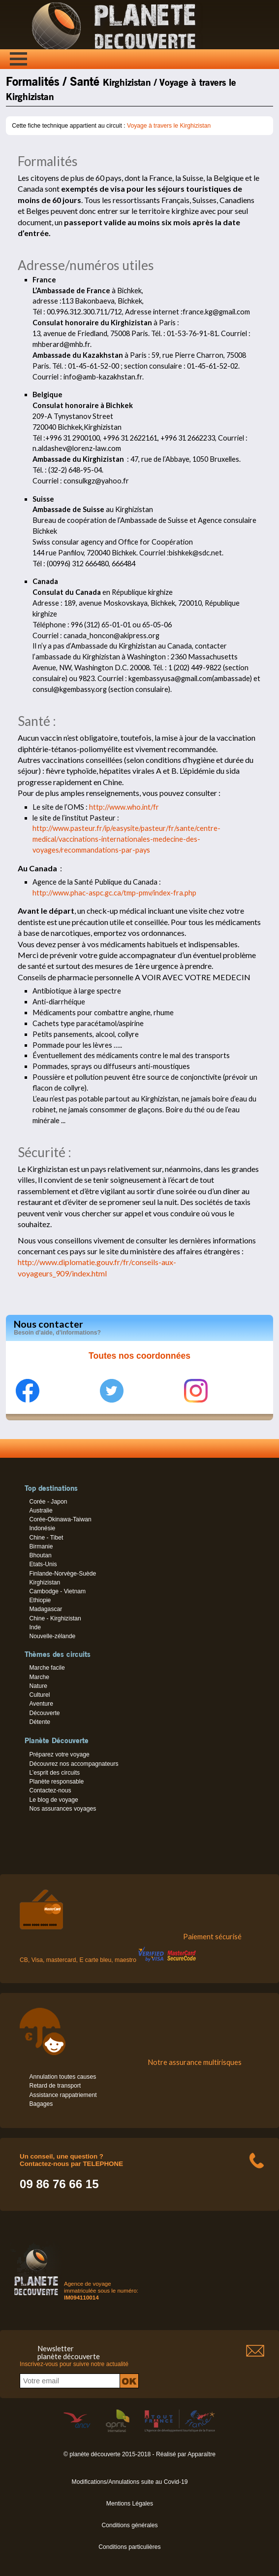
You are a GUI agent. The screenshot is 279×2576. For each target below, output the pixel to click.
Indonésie (42, 1528)
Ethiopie (40, 1600)
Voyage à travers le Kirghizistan (169, 125)
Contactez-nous (50, 1790)
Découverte (44, 1713)
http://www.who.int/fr (124, 807)
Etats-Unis (43, 1564)
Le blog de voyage (53, 1799)
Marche (39, 1677)
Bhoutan (40, 1555)
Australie (40, 1510)
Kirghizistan (44, 1582)
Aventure (41, 1703)
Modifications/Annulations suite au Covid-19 (130, 2481)
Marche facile (46, 1667)
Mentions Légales (129, 2503)
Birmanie (41, 1546)
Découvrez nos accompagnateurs (73, 1763)
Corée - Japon (48, 1501)
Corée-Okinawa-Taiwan (60, 1519)
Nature (38, 1686)
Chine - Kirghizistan (55, 1618)
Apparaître (201, 2454)
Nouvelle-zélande (52, 1636)
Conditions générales (129, 2525)
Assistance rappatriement (62, 2095)
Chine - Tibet (46, 1537)
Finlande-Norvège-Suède (62, 1573)
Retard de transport (55, 2085)
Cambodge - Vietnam (57, 1591)
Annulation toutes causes (62, 2076)
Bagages (41, 2103)
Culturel (39, 1694)
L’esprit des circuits (54, 1772)
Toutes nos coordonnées (139, 1356)
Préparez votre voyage (59, 1754)
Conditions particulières (129, 2546)
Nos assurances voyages (62, 1808)
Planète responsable (56, 1781)
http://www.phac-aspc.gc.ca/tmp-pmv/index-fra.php (114, 893)
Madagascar (45, 1609)
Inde (35, 1627)
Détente (39, 1721)
